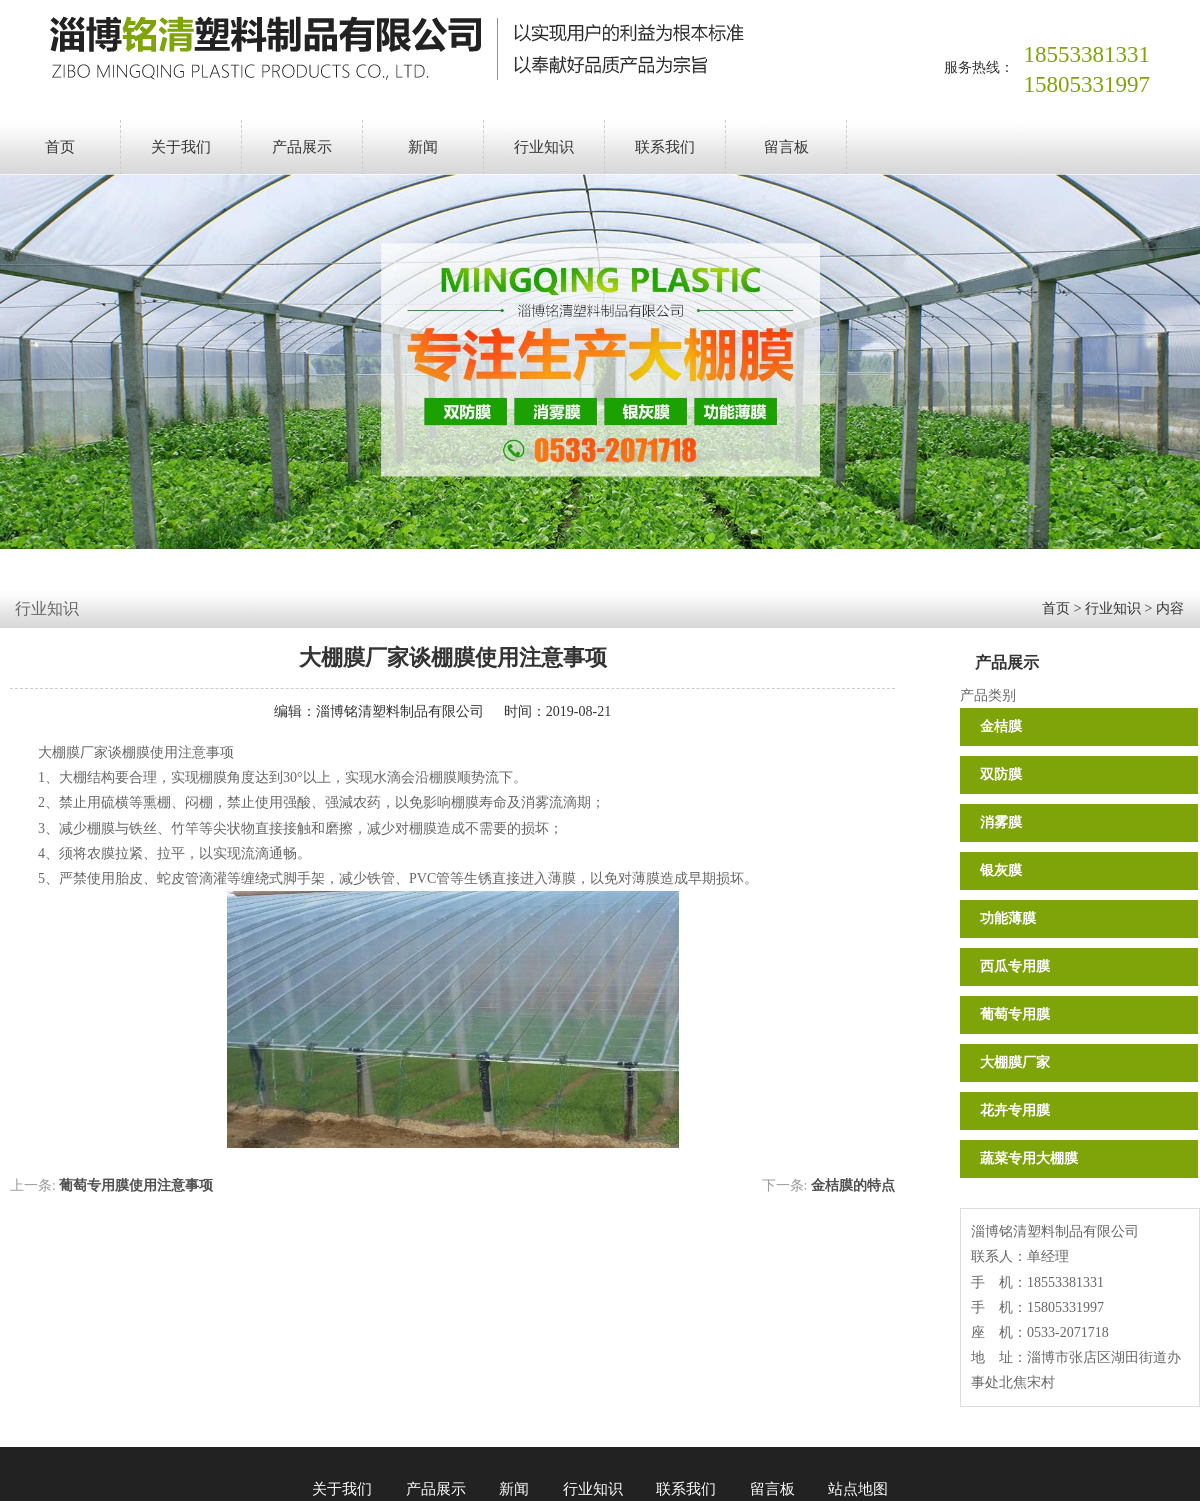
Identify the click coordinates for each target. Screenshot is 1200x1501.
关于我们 (181, 147)
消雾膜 (1001, 822)
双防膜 (1001, 774)
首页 (60, 147)
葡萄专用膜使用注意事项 (136, 1185)
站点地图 (858, 1489)
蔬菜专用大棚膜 (1029, 1158)
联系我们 (665, 147)
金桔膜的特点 (853, 1185)
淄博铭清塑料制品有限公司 (400, 711)
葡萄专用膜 (1015, 1014)
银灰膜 (1001, 870)
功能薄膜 (1008, 918)
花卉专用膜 (1015, 1110)
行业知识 (544, 147)
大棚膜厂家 (1015, 1062)
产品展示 (302, 147)
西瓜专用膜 (1015, 966)
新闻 (423, 147)
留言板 (786, 147)
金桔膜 (1001, 726)
